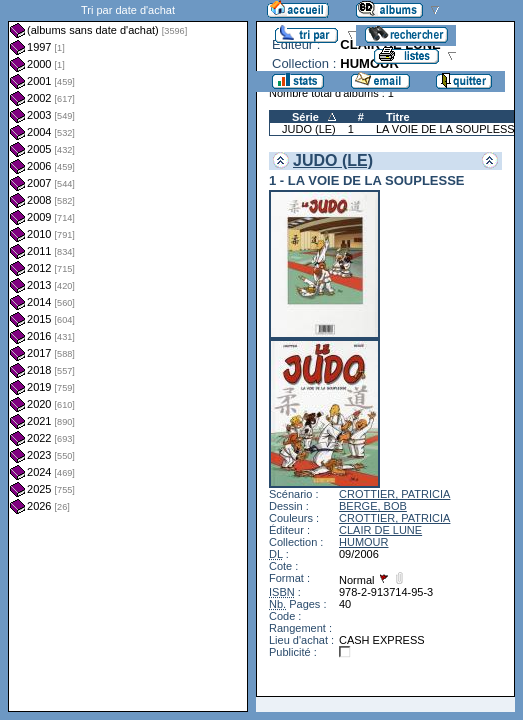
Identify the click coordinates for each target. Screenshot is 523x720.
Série (305, 117)
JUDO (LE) (309, 129)
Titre (398, 117)
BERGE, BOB (373, 506)
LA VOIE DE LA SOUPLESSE (449, 129)
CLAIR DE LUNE (380, 530)
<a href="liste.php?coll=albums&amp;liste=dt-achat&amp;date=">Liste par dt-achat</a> (128, 356)
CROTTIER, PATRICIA (394, 494)
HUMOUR (364, 542)
